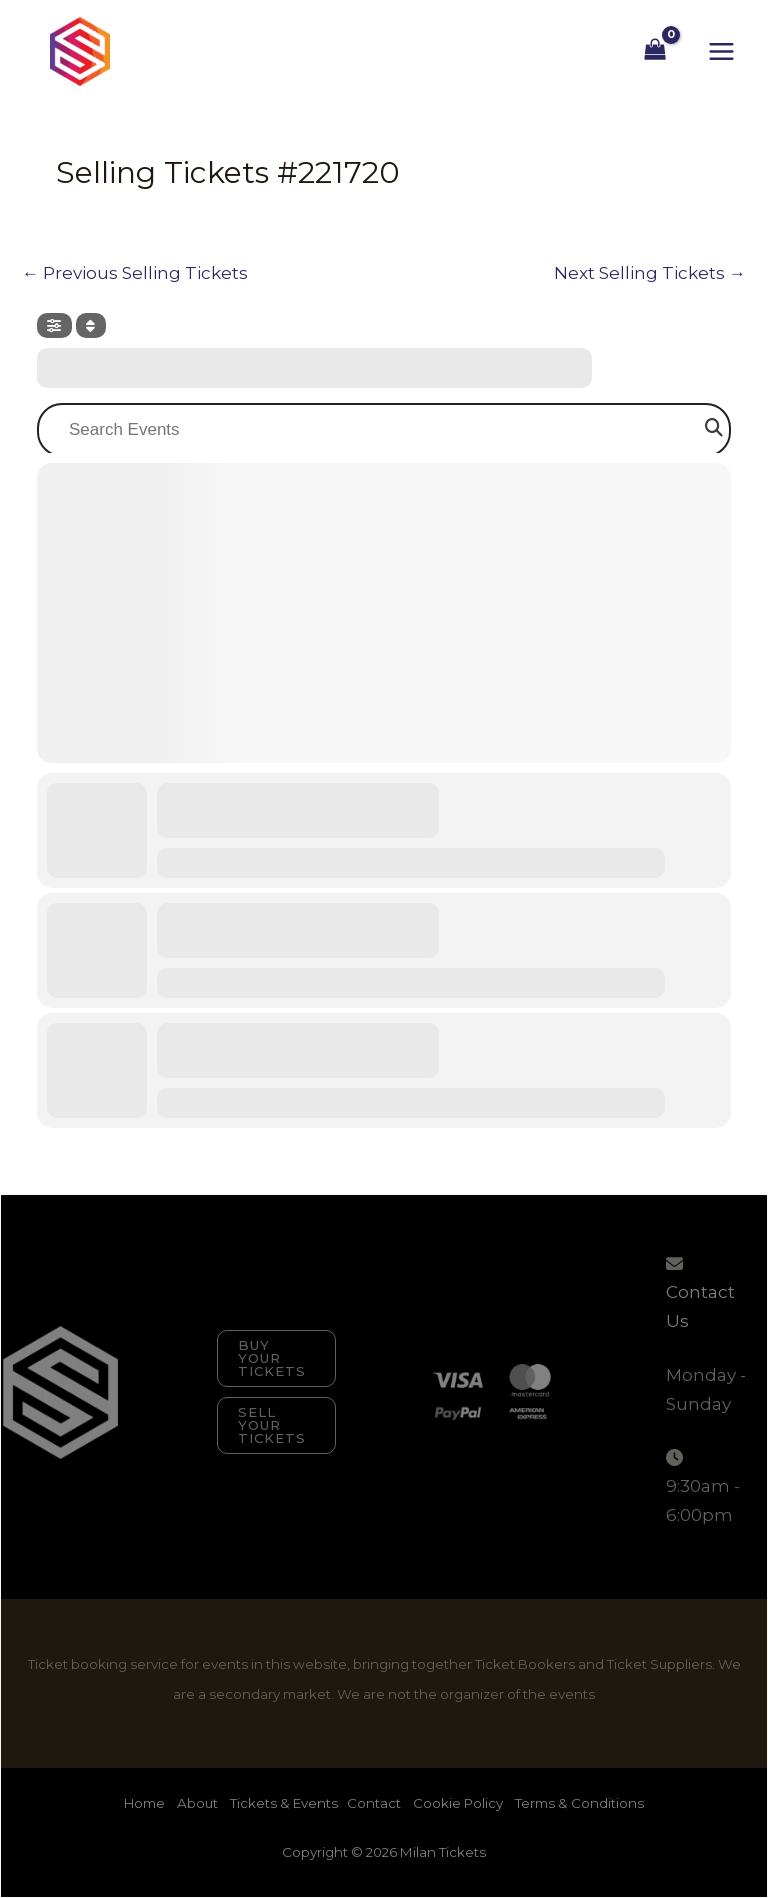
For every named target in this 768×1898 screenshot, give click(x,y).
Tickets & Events (284, 1803)
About (199, 1803)
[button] (276, 1358)
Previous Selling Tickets (135, 273)
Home (146, 1803)
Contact (374, 1803)
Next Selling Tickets (650, 273)
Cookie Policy (458, 1803)
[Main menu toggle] (721, 51)
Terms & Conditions (579, 1803)
